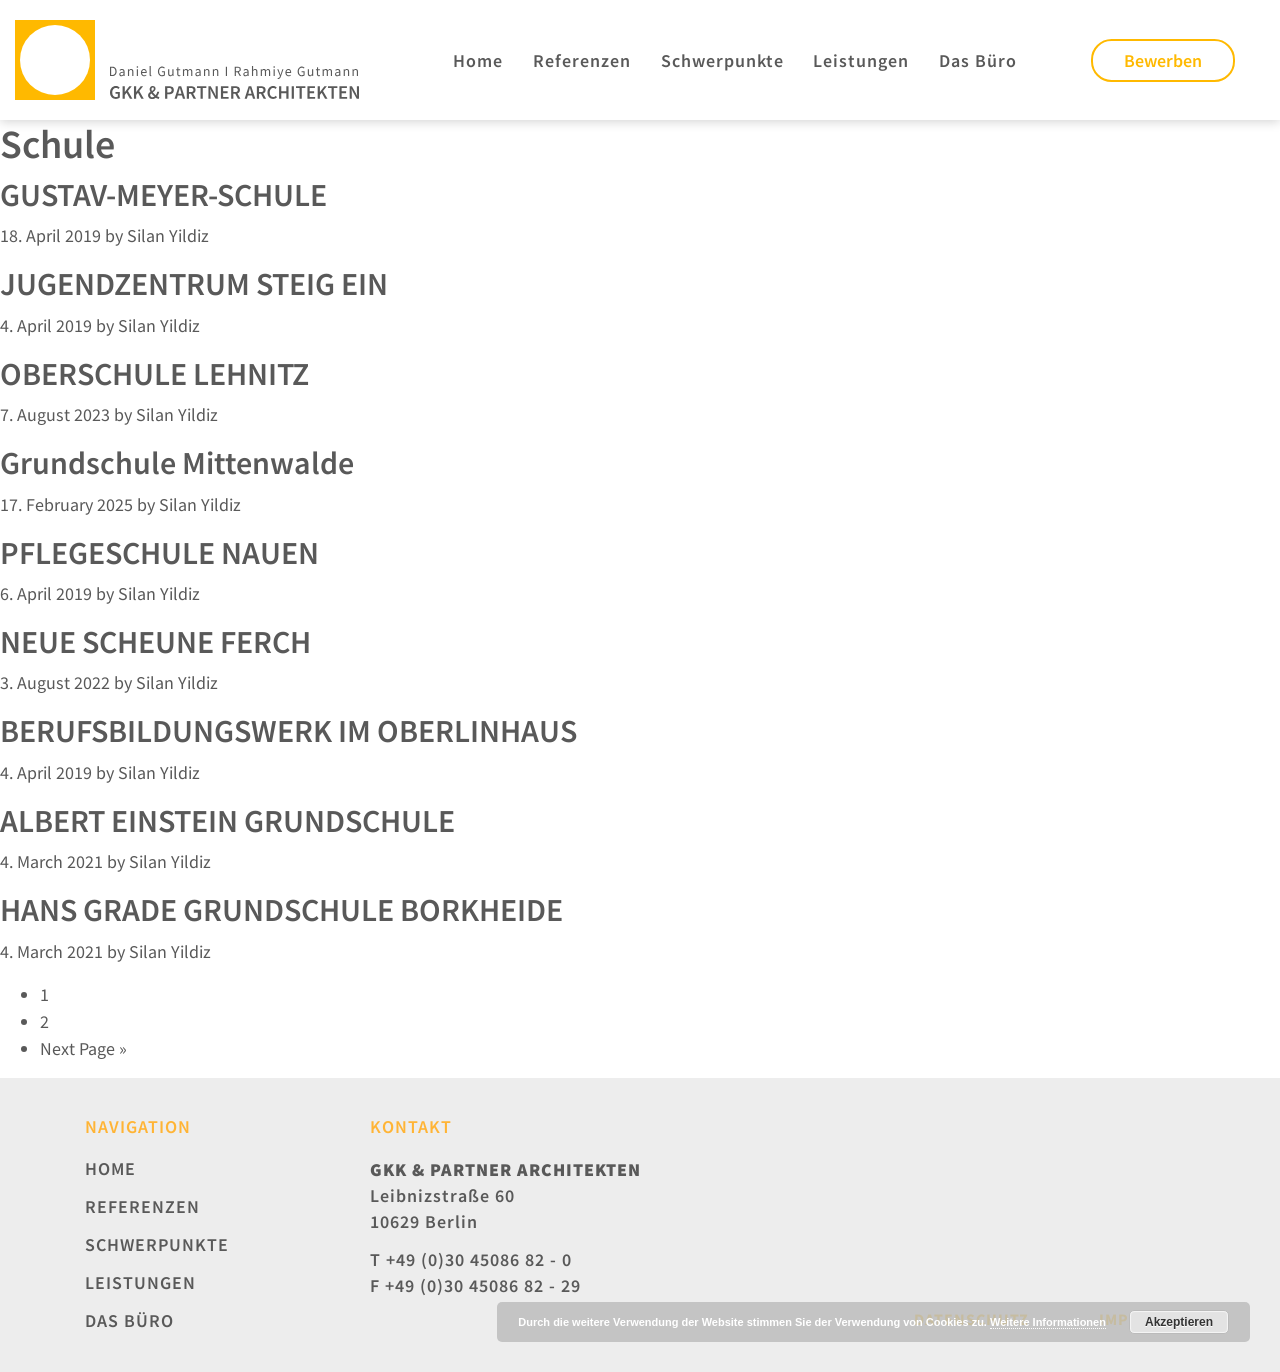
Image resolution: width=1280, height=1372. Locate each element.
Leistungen (861, 60)
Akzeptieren (1179, 1322)
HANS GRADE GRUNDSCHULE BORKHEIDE (281, 910)
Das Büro (978, 60)
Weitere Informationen (1048, 1322)
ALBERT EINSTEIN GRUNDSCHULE (227, 821)
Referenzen (582, 60)
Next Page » (83, 1048)
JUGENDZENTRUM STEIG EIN (194, 284)
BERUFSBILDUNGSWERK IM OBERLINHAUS (288, 731)
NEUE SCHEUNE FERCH (155, 642)
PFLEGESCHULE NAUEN (159, 553)
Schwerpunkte (722, 60)
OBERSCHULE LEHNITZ (154, 374)
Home (478, 60)
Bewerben (1163, 60)
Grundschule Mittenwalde (177, 463)
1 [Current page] (44, 994)
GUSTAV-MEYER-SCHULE (163, 195)
